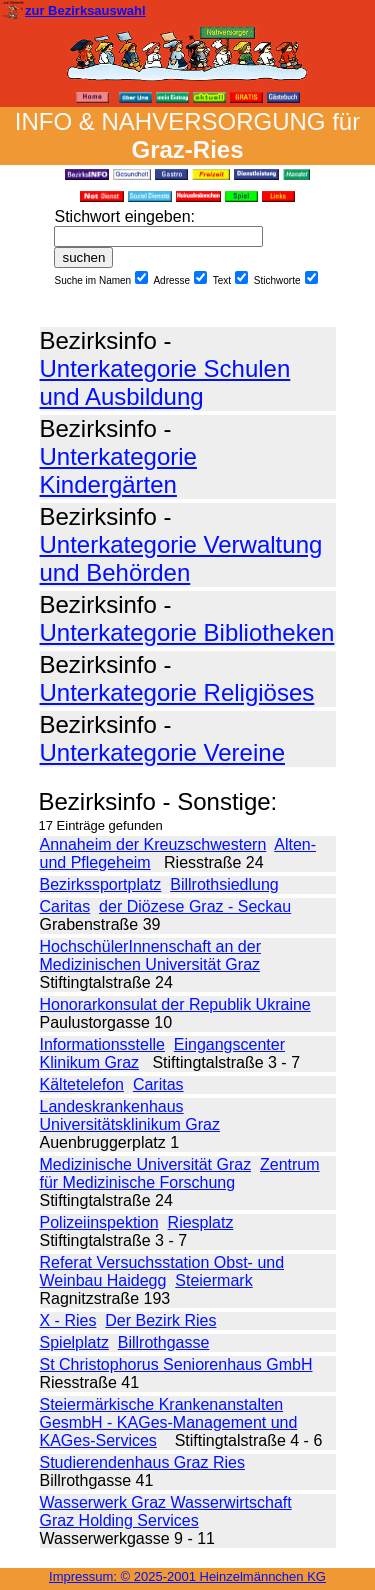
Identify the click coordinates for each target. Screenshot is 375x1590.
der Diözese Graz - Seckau (195, 906)
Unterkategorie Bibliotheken (187, 632)
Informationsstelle (102, 1044)
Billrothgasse (164, 1342)
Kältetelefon (82, 1084)
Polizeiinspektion (99, 1222)
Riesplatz (201, 1222)
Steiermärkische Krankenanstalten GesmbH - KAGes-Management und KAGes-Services (169, 1422)
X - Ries (68, 1320)
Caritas (65, 906)
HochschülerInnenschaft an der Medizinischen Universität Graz (150, 955)
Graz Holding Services (119, 1520)
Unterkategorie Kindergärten (118, 470)
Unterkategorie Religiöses (177, 692)
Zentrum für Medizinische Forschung (180, 1173)
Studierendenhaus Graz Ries (142, 1462)
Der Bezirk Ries (160, 1320)
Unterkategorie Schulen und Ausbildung (165, 382)
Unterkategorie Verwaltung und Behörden (181, 558)
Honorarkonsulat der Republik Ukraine (175, 1004)
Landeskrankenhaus (112, 1106)
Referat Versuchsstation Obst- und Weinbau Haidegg (162, 1271)
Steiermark (213, 1280)
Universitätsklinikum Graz (130, 1124)
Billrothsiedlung (224, 884)
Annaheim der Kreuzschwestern (153, 844)
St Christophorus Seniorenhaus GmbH (176, 1364)
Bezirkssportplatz (101, 884)
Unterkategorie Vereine (162, 752)
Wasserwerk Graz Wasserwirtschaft (166, 1502)
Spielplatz (74, 1342)
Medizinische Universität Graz (146, 1164)
